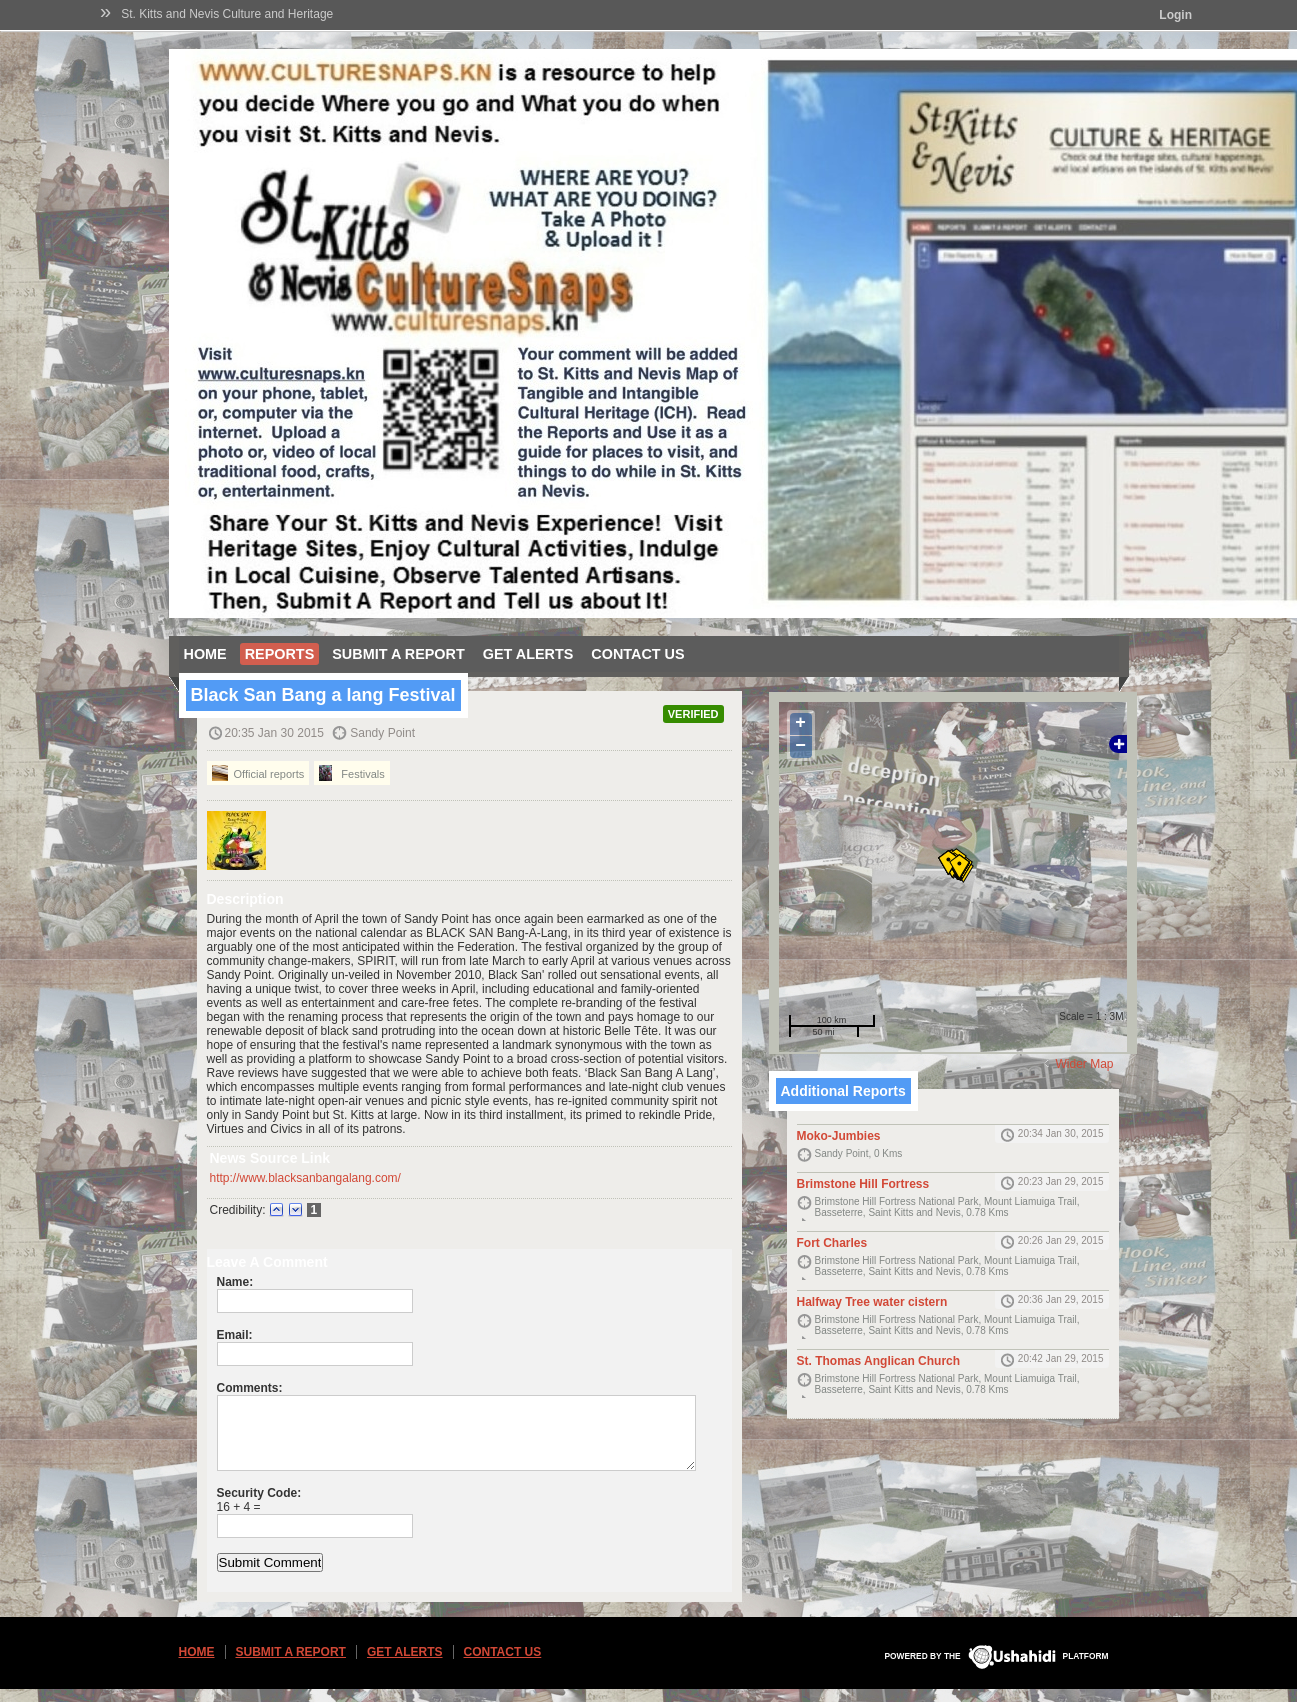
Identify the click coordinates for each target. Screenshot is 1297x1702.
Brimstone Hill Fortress (863, 1184)
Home (205, 654)
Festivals (351, 773)
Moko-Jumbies (839, 1136)
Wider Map (1084, 1064)
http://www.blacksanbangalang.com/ (305, 1178)
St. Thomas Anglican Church (879, 1361)
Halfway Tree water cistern (872, 1302)
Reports (280, 654)
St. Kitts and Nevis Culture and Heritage (227, 14)
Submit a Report (398, 654)
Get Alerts (528, 654)
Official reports (258, 773)
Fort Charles (832, 1243)
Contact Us (637, 654)
